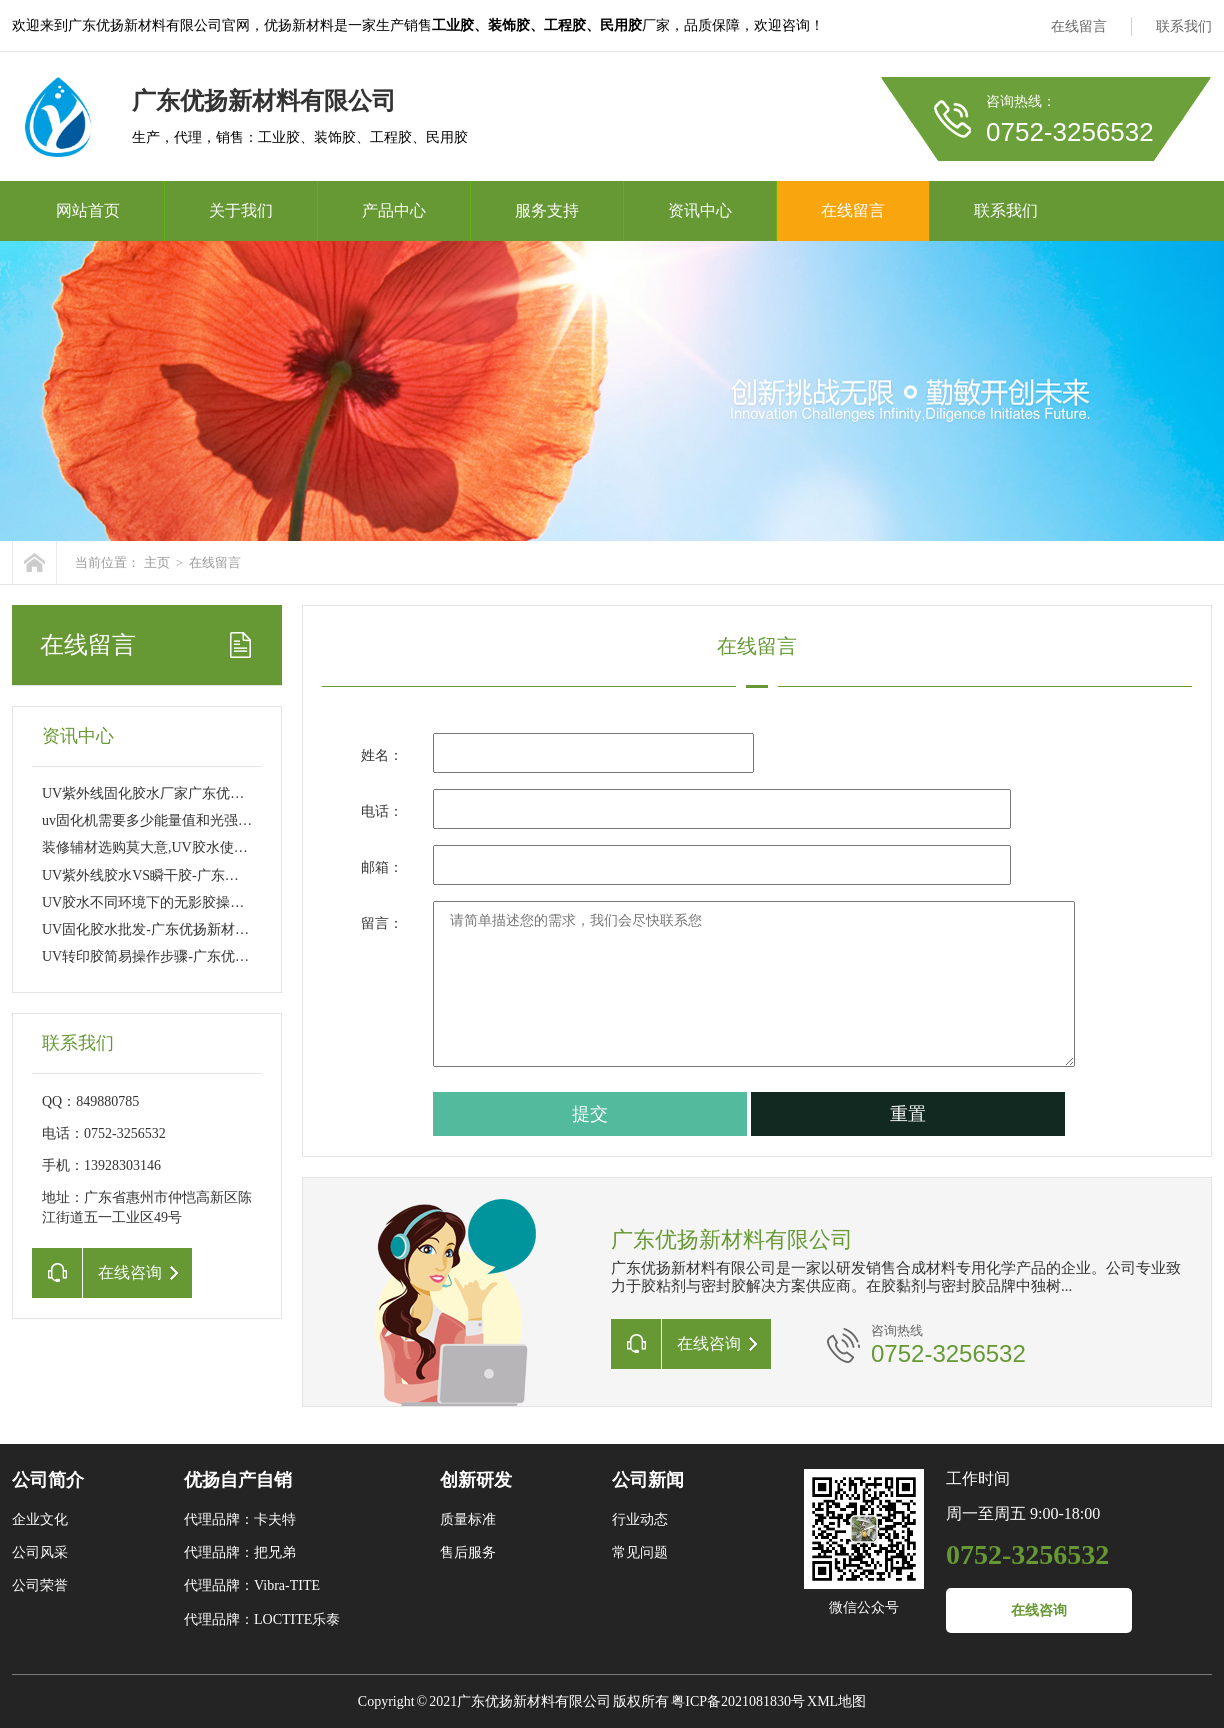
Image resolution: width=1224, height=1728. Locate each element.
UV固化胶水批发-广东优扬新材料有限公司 (173, 929)
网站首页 (88, 210)
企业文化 (40, 1519)
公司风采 (40, 1552)
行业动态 (640, 1519)
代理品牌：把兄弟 (240, 1552)
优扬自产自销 (238, 1480)
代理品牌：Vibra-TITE (252, 1585)
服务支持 (547, 210)
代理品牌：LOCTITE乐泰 (262, 1619)
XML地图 (836, 1701)
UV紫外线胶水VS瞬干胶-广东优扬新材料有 (175, 875)
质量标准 (468, 1519)
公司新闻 (648, 1480)
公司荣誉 (40, 1585)
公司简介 (48, 1480)
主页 (157, 562)
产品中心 (394, 210)
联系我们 (1184, 26)
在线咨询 (1039, 1610)
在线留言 (1079, 26)
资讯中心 (700, 210)
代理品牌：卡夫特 (240, 1519)
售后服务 (468, 1552)
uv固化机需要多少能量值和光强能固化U (166, 820)
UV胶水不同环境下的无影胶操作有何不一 (171, 902)
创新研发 (476, 1480)
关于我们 (241, 210)
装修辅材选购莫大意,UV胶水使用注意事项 (173, 847)
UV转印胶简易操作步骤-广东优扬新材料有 (173, 956)
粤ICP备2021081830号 (738, 1701)
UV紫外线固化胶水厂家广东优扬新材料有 (171, 793)
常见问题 (640, 1552)
